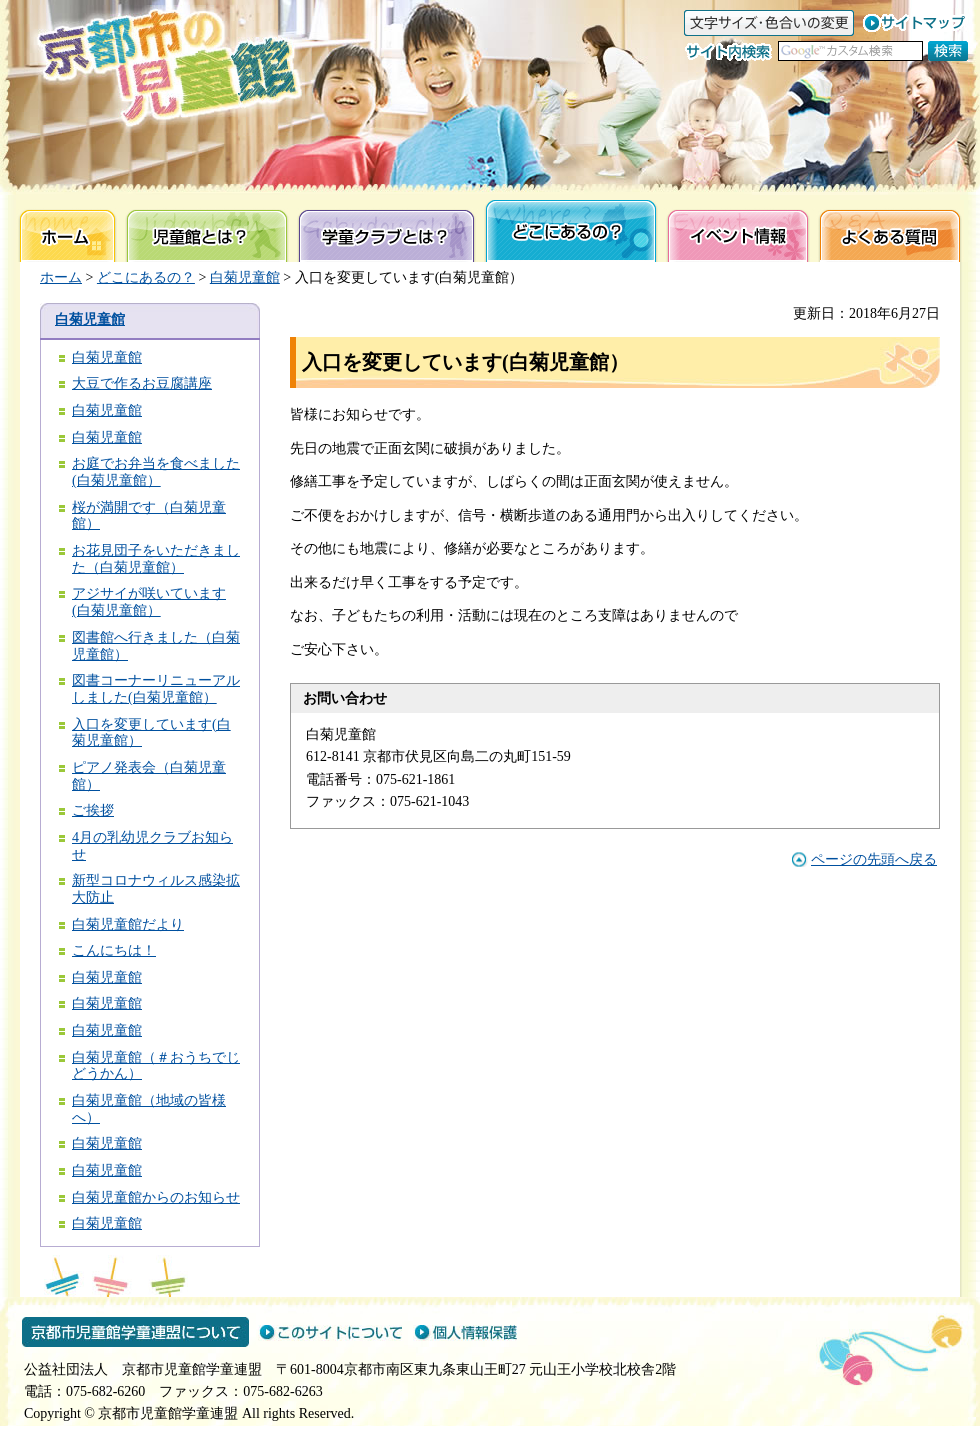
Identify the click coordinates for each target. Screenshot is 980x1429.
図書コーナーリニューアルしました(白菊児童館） (156, 689)
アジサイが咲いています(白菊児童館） (149, 602)
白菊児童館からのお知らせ (156, 1197)
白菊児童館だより (128, 924)
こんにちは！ (114, 950)
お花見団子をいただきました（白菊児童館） (156, 559)
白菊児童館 (245, 277)
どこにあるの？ (146, 277)
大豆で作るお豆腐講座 (142, 383)
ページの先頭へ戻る (874, 859)
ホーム (61, 277)
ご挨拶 (93, 810)
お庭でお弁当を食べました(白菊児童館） (156, 472)
